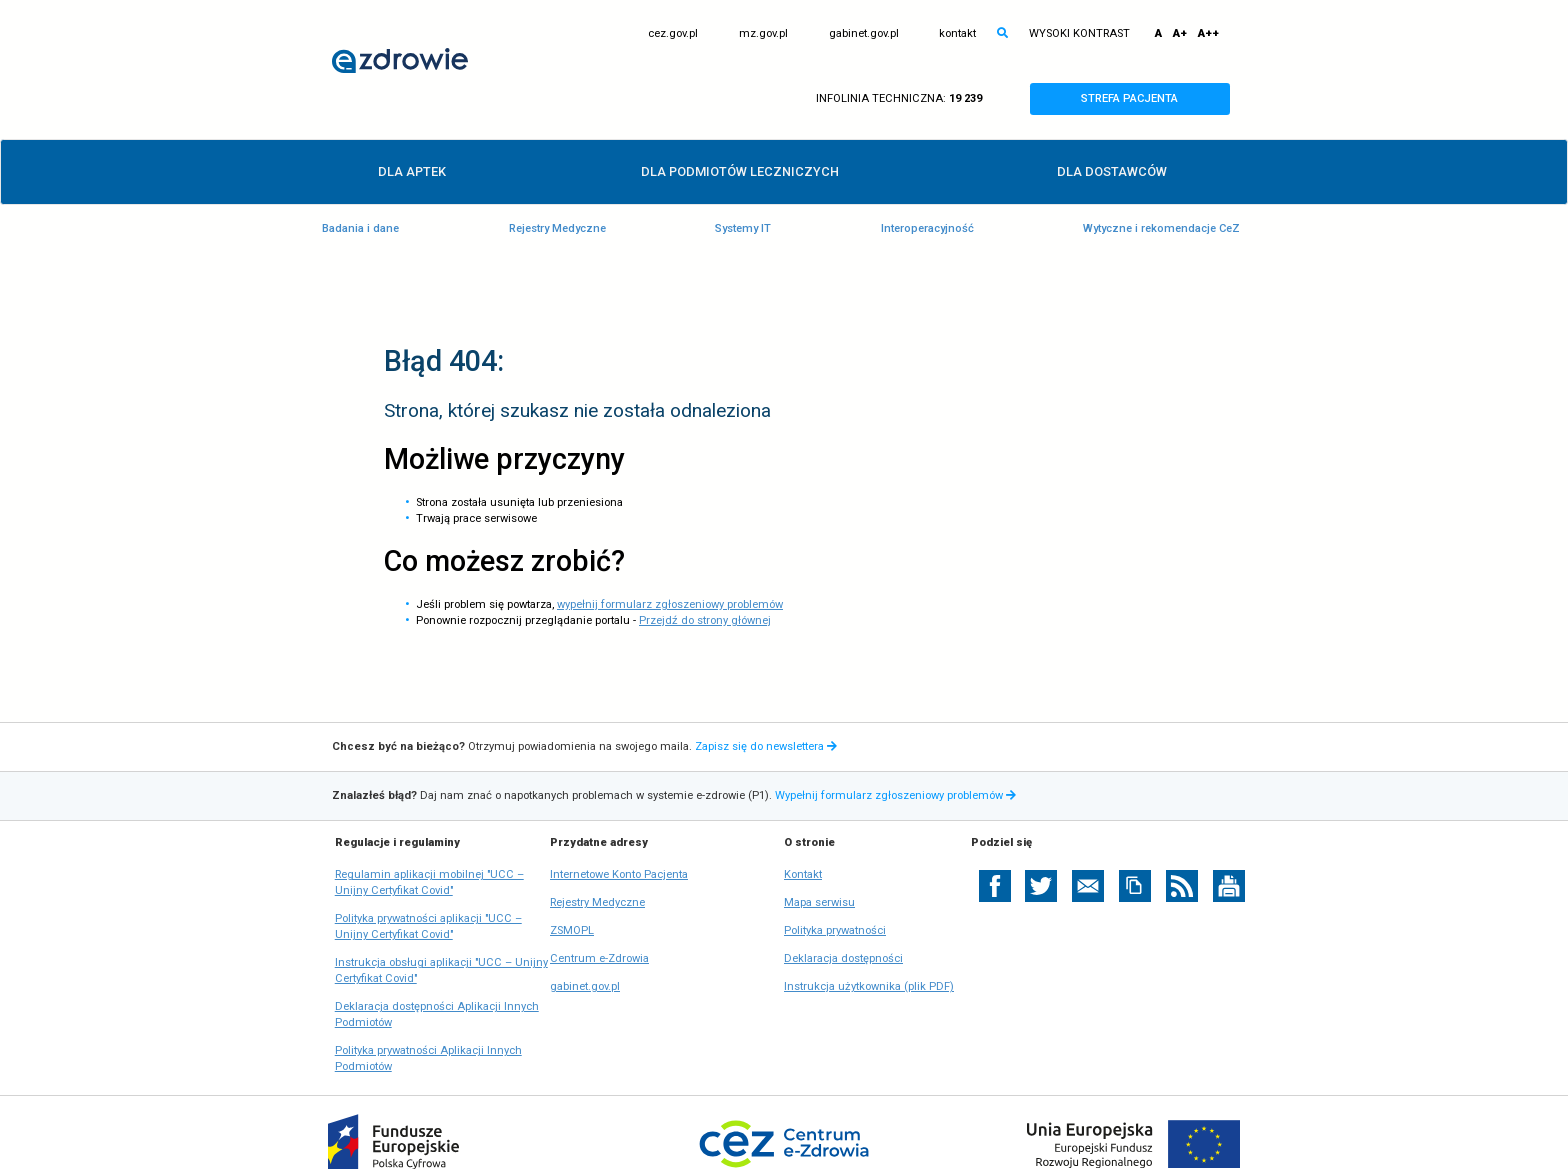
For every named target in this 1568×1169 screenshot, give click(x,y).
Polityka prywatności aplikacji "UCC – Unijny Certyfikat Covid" (428, 927)
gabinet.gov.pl (864, 34)
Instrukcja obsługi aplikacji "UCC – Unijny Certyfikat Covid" (441, 971)
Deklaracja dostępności (843, 958)
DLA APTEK (412, 171)
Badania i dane (360, 228)
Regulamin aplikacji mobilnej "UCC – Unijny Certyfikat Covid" (429, 883)
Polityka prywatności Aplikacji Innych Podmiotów (428, 1059)
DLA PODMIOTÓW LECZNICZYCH (740, 171)
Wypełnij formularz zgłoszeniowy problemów (897, 795)
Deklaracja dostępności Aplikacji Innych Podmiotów (437, 1015)
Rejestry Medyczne (557, 228)
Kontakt (803, 874)
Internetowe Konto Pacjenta (619, 875)
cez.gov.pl (673, 34)
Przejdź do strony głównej (705, 620)
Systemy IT (743, 228)
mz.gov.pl (763, 34)
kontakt (957, 33)
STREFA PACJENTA (1147, 99)
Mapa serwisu (819, 902)
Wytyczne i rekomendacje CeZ (1161, 228)
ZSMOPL (572, 931)
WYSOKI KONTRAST (1079, 33)
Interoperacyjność (927, 228)
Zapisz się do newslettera (766, 746)
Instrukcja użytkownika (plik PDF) (869, 986)
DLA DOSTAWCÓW (1112, 171)
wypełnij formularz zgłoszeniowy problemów (670, 604)
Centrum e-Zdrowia (599, 959)
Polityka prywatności (835, 930)
